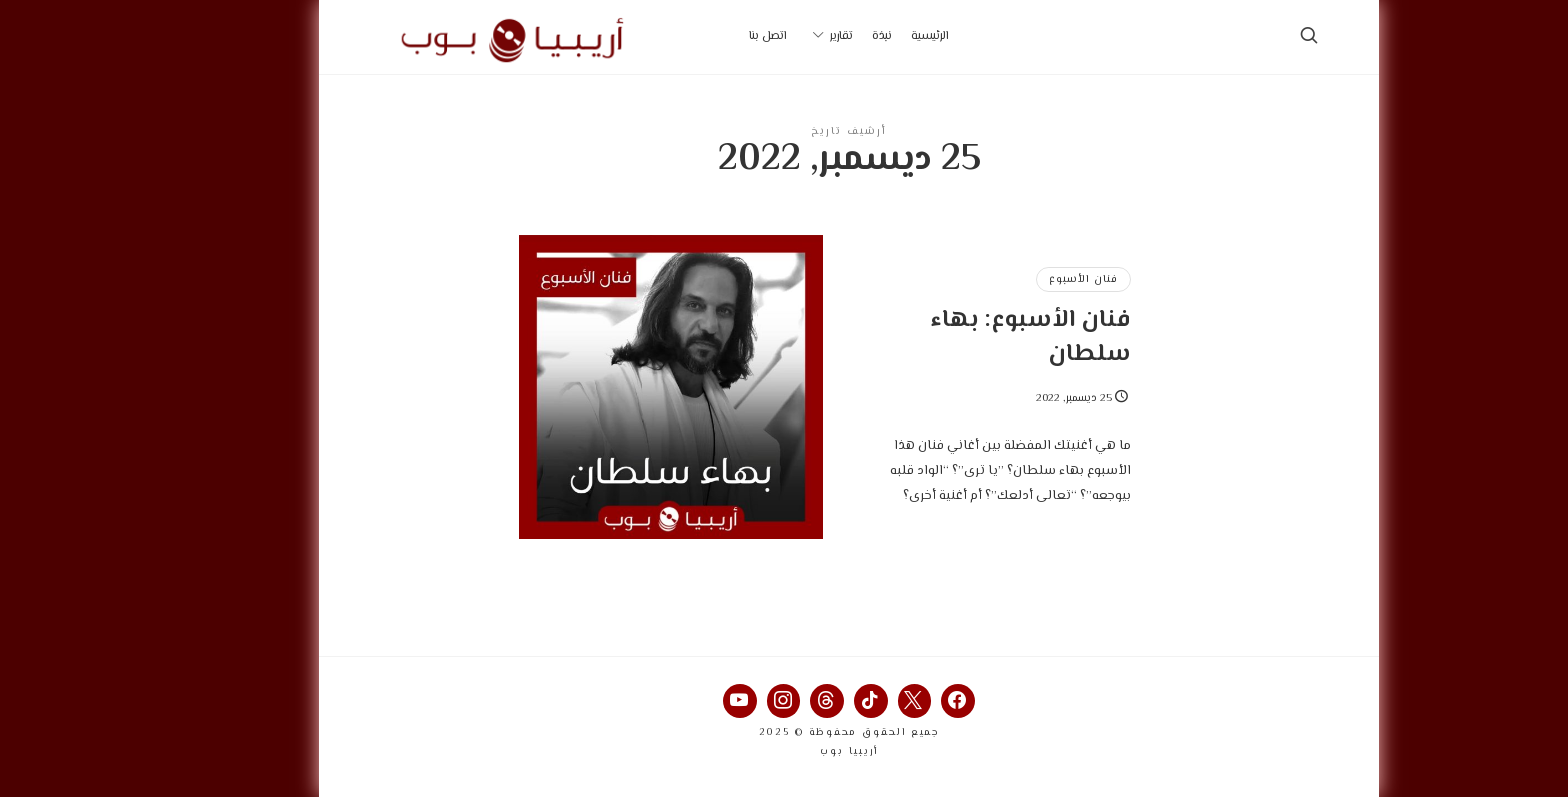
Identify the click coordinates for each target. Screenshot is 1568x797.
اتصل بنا (703, 36)
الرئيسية (865, 36)
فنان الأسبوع (1018, 279)
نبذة (817, 36)
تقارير (776, 36)
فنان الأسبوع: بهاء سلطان (965, 337)
